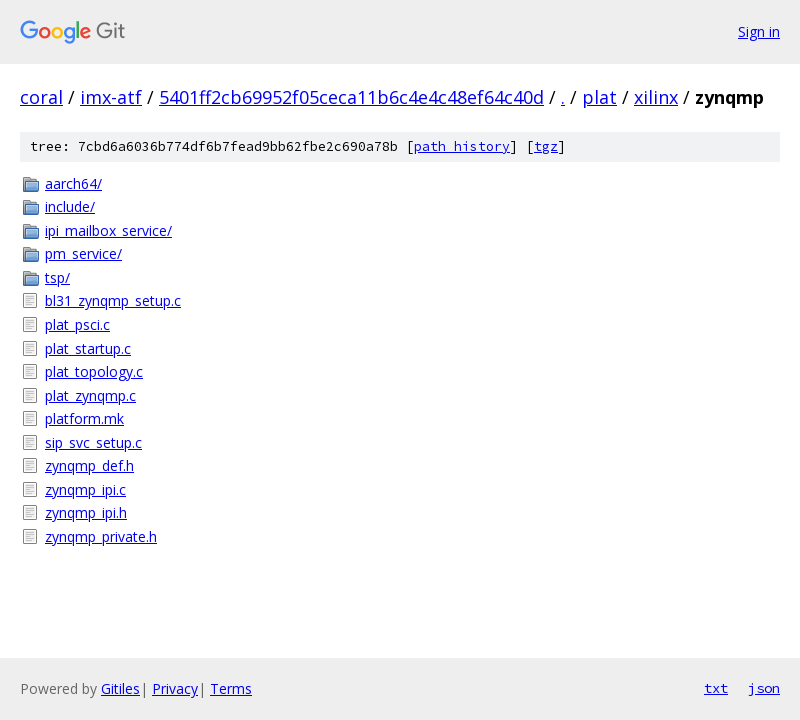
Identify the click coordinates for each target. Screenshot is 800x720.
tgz (546, 146)
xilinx (656, 97)
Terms (231, 688)
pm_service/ (83, 253)
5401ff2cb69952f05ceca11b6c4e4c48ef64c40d (351, 97)
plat (599, 97)
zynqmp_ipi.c (85, 489)
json (764, 688)
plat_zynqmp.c (90, 395)
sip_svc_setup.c (93, 442)
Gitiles (120, 688)
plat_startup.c (88, 348)
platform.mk (84, 418)
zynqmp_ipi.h (86, 512)
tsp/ (57, 277)
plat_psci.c (77, 324)
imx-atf (111, 97)
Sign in (759, 31)
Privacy (175, 688)
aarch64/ (73, 183)
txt (716, 688)
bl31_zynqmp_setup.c (113, 300)
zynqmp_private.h (101, 536)
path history (462, 146)
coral (41, 97)
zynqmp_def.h (89, 465)
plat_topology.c (94, 371)
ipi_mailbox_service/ (108, 230)
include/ (70, 206)
